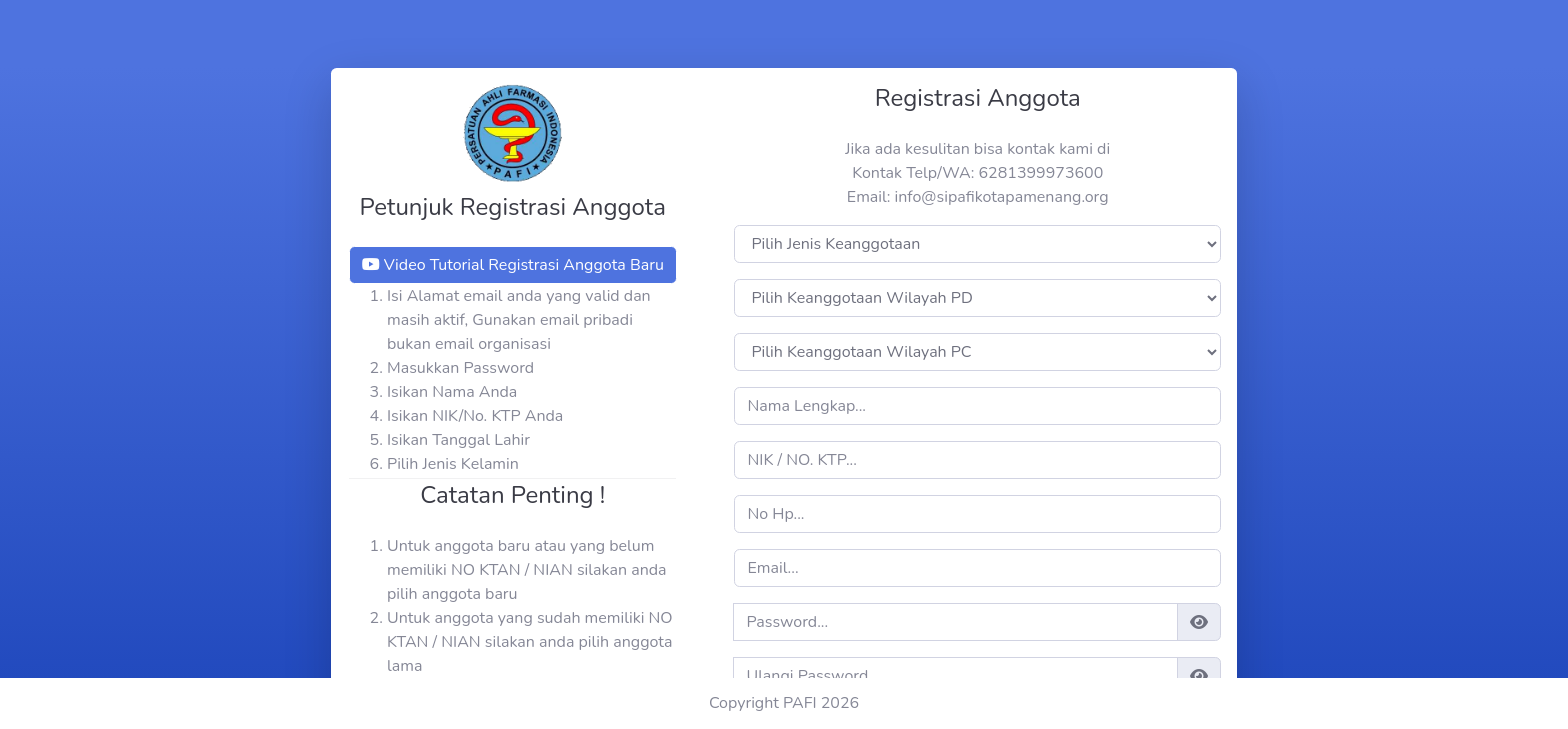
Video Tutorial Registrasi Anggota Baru (513, 265)
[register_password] (955, 622)
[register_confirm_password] (955, 676)
